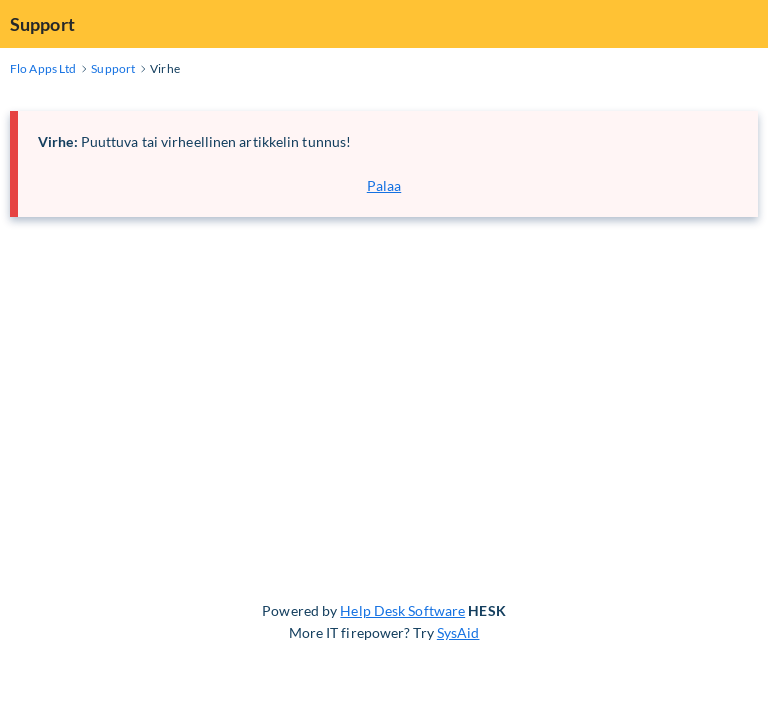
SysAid (458, 632)
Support (42, 24)
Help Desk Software (402, 610)
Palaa (384, 185)
